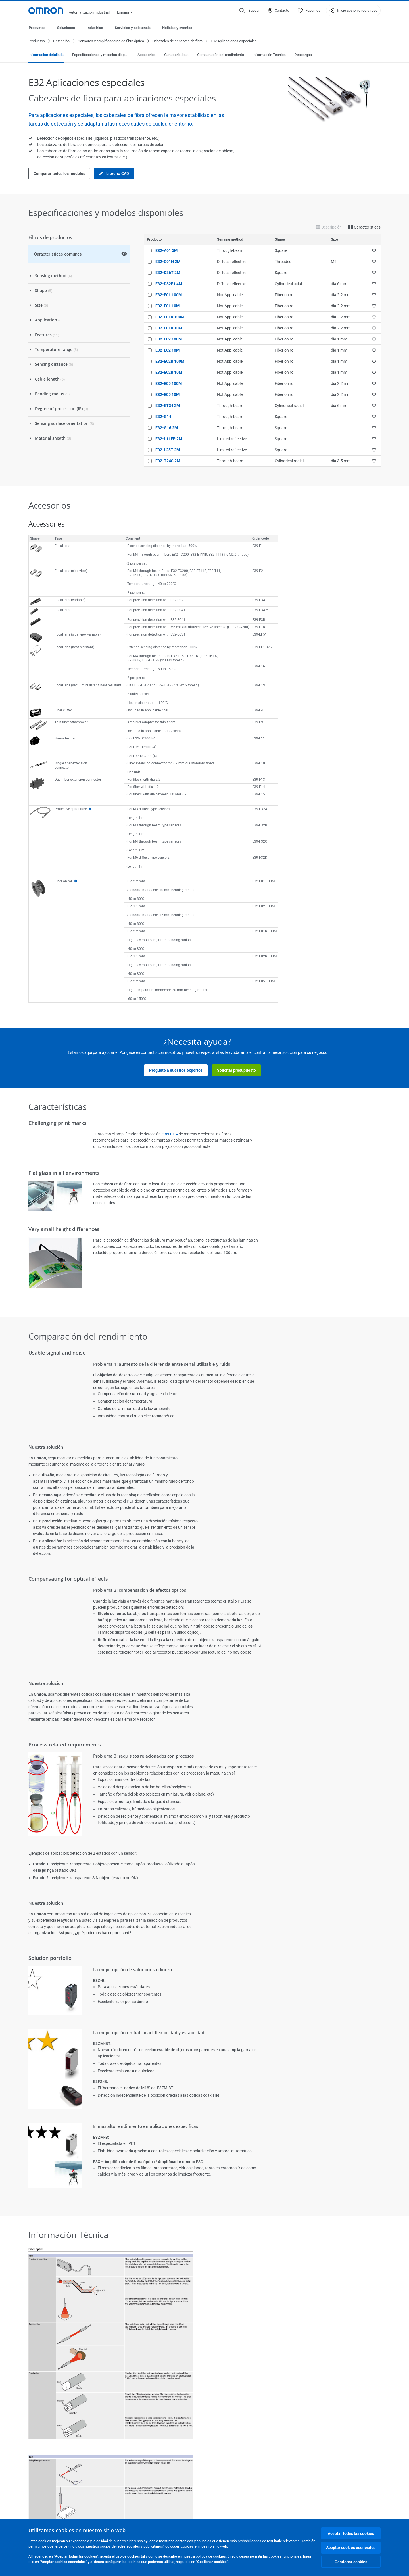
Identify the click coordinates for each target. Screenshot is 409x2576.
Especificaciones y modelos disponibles (100, 55)
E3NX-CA (170, 1134)
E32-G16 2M (166, 427)
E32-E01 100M (168, 295)
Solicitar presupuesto (236, 1070)
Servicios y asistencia (133, 28)
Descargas (303, 55)
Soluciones (66, 28)
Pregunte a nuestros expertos (176, 1070)
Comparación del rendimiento (220, 55)
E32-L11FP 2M (168, 438)
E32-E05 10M (167, 394)
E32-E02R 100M (169, 361)
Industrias (95, 28)
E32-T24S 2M (167, 461)
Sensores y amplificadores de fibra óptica (111, 41)
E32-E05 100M (168, 383)
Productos (37, 28)
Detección (61, 41)
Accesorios (146, 55)
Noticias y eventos (177, 28)
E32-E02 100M (168, 339)
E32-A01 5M (166, 250)
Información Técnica (269, 55)
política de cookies (211, 2556)
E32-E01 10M (167, 306)
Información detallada (46, 55)
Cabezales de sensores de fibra (177, 41)
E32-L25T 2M (167, 450)
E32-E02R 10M (168, 372)
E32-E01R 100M (169, 317)
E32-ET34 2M (167, 405)
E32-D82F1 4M (168, 283)
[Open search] (249, 10)
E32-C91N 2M (167, 261)
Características (176, 55)
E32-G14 (163, 416)
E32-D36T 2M (167, 272)
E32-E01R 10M (168, 328)
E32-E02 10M (167, 350)
